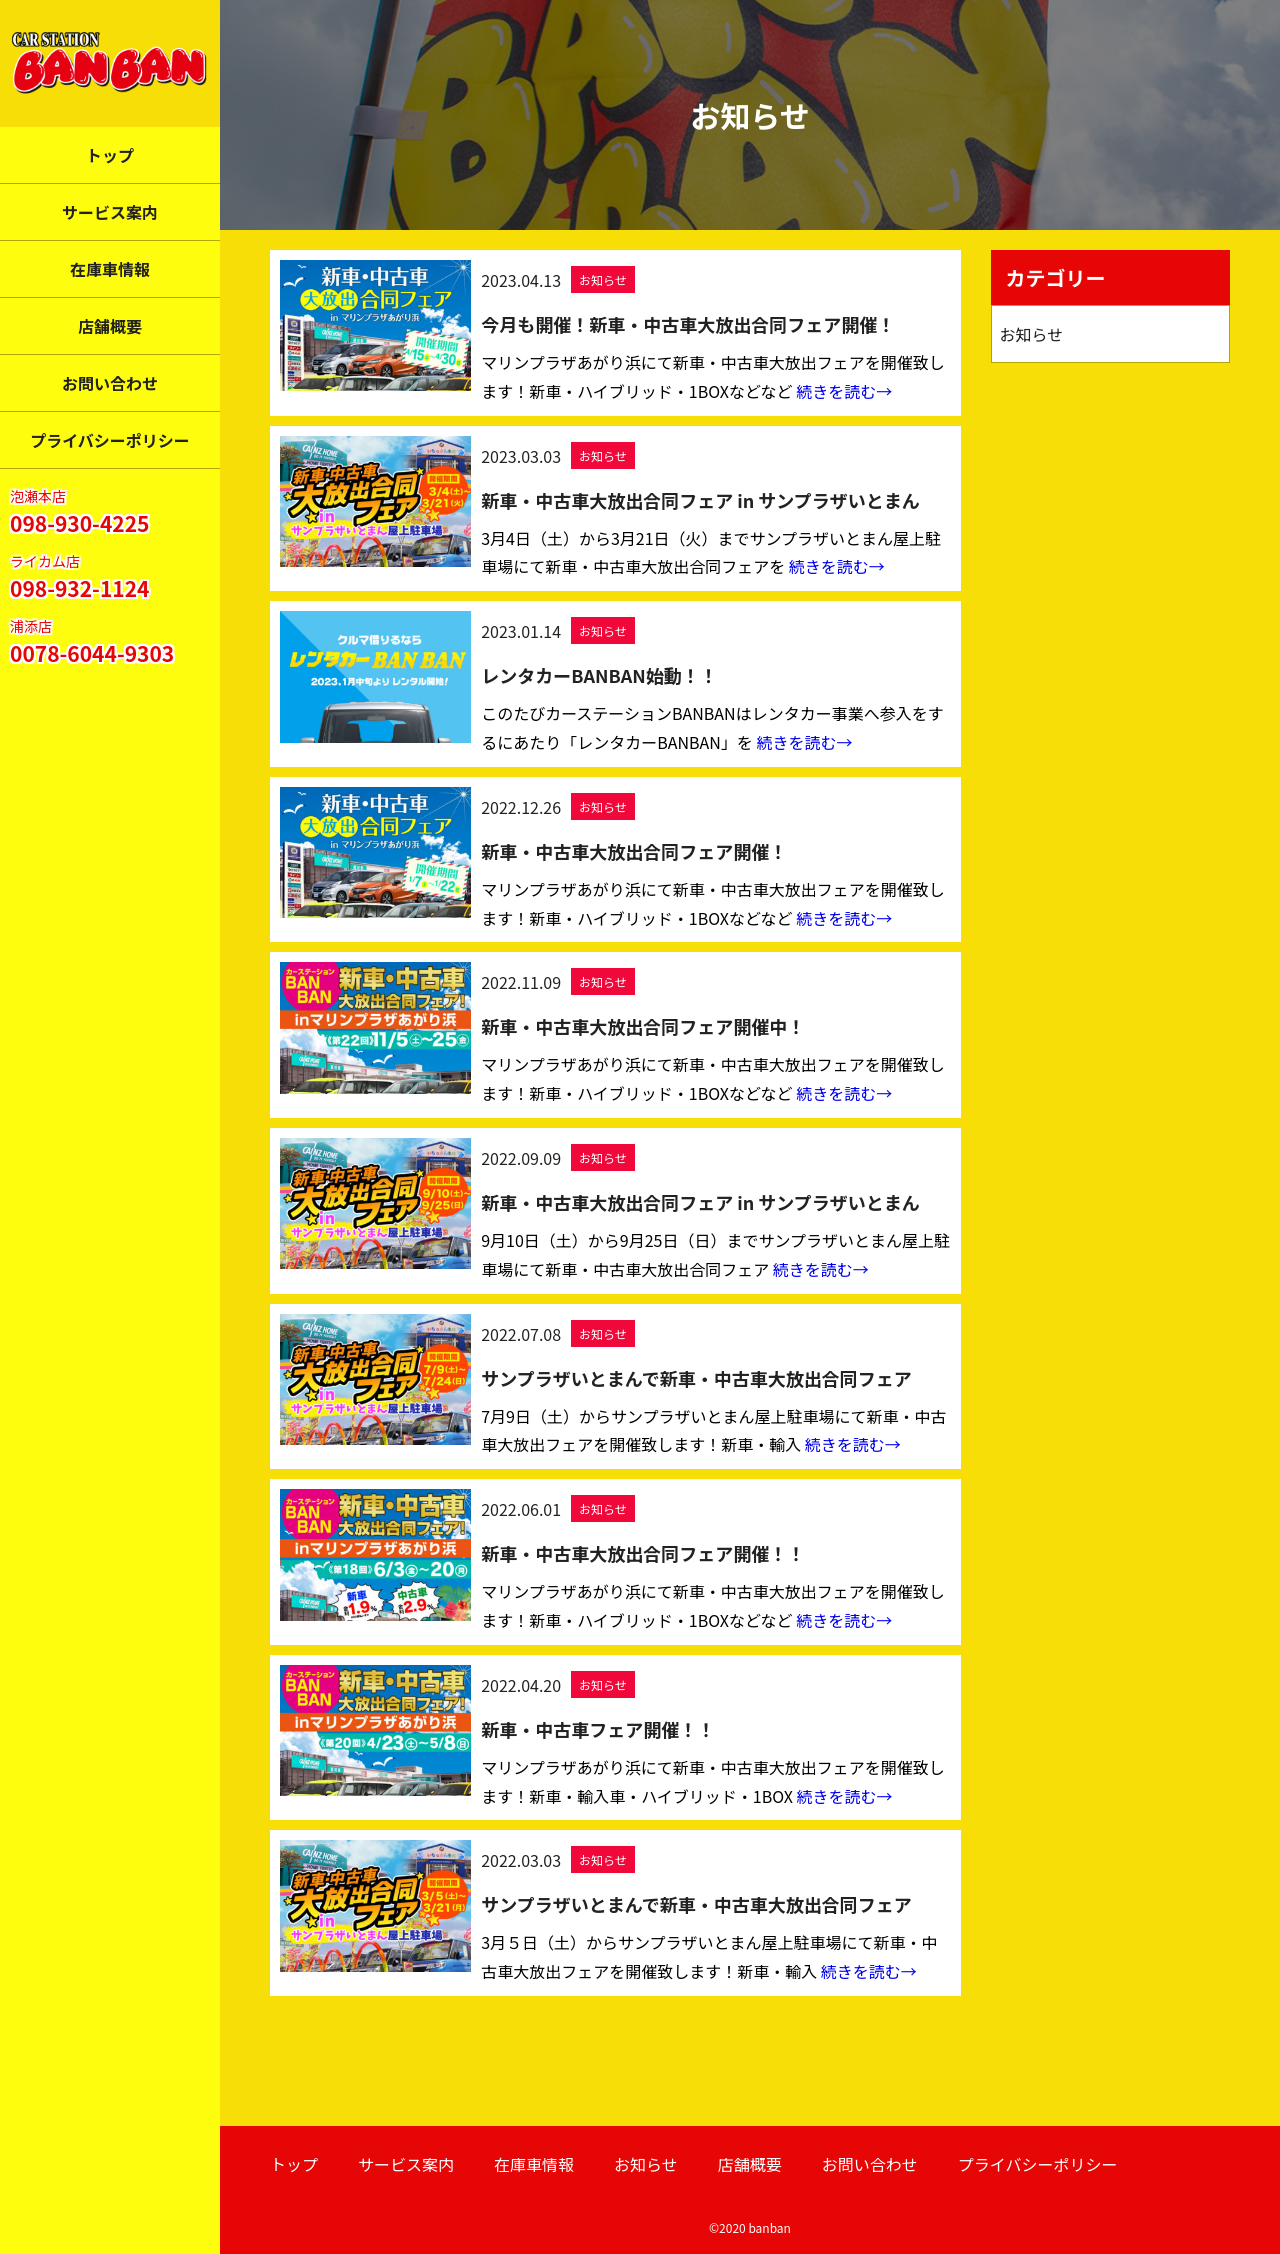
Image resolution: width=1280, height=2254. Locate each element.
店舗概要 (110, 326)
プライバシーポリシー (110, 440)
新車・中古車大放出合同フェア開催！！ (643, 1553)
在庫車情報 (110, 269)
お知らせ (603, 279)
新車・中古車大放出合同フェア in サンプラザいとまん (700, 500)
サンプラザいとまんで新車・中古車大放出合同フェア (696, 1378)
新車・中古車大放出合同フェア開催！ (634, 851)
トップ (110, 155)
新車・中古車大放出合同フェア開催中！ (643, 1026)
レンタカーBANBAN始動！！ (599, 675)
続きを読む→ (844, 391)
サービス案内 (110, 212)
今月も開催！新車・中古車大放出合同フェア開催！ (688, 324)
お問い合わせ (110, 383)
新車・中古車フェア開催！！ (598, 1729)
